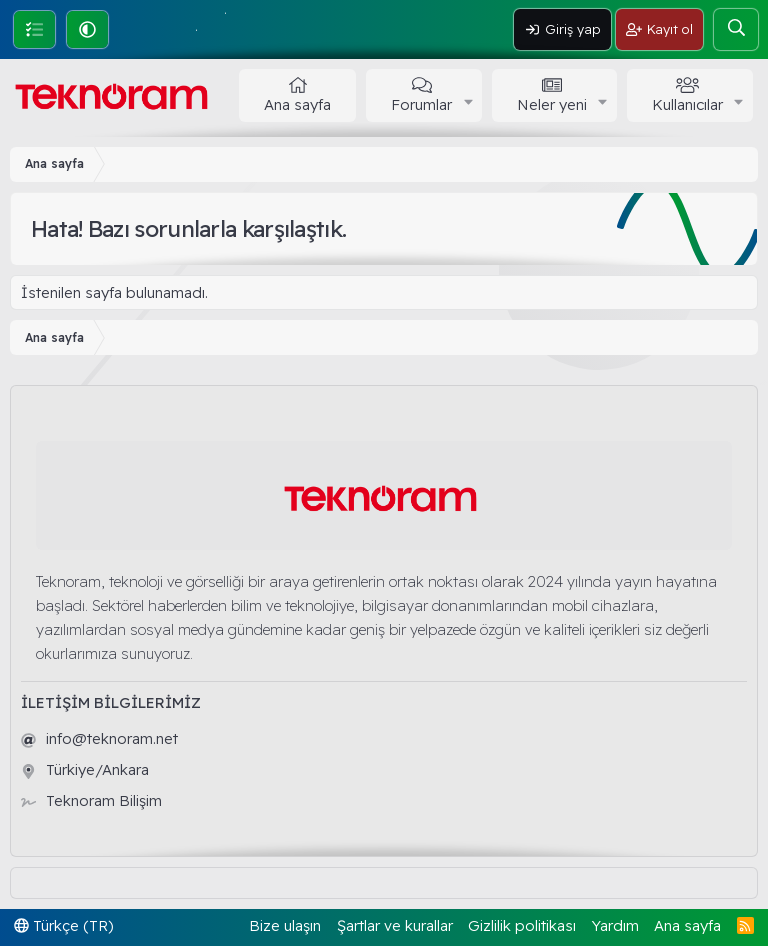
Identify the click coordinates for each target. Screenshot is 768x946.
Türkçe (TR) (64, 925)
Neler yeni (552, 104)
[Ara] (736, 29)
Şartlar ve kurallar (395, 925)
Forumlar (421, 104)
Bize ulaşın (285, 925)
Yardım (615, 925)
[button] (87, 29)
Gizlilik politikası (522, 925)
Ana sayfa (297, 104)
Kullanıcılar (687, 104)
